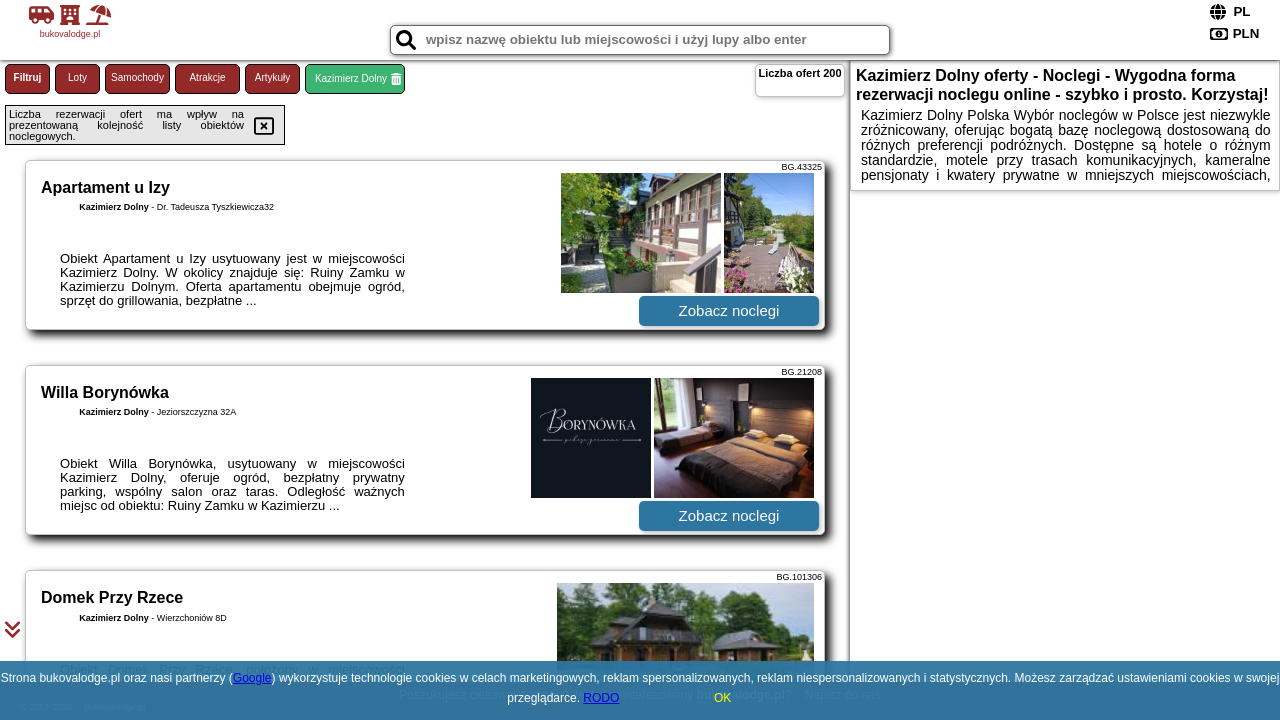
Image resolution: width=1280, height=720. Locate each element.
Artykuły (273, 77)
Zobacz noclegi (729, 310)
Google (252, 678)
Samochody (137, 77)
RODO (601, 698)
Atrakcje (207, 77)
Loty (77, 77)
